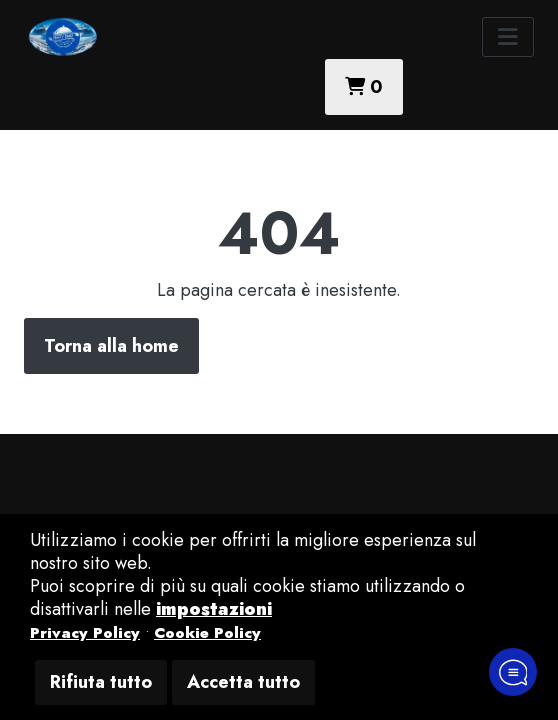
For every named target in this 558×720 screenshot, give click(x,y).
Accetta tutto (243, 682)
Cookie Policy (207, 633)
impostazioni (214, 609)
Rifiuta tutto (101, 682)
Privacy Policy (85, 633)
